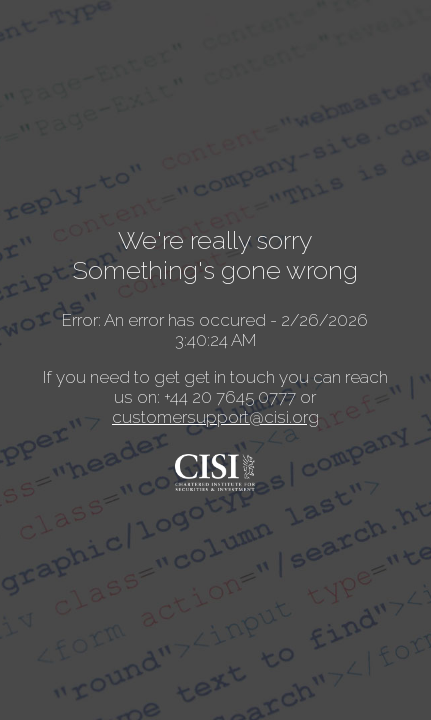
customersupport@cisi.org (215, 417)
